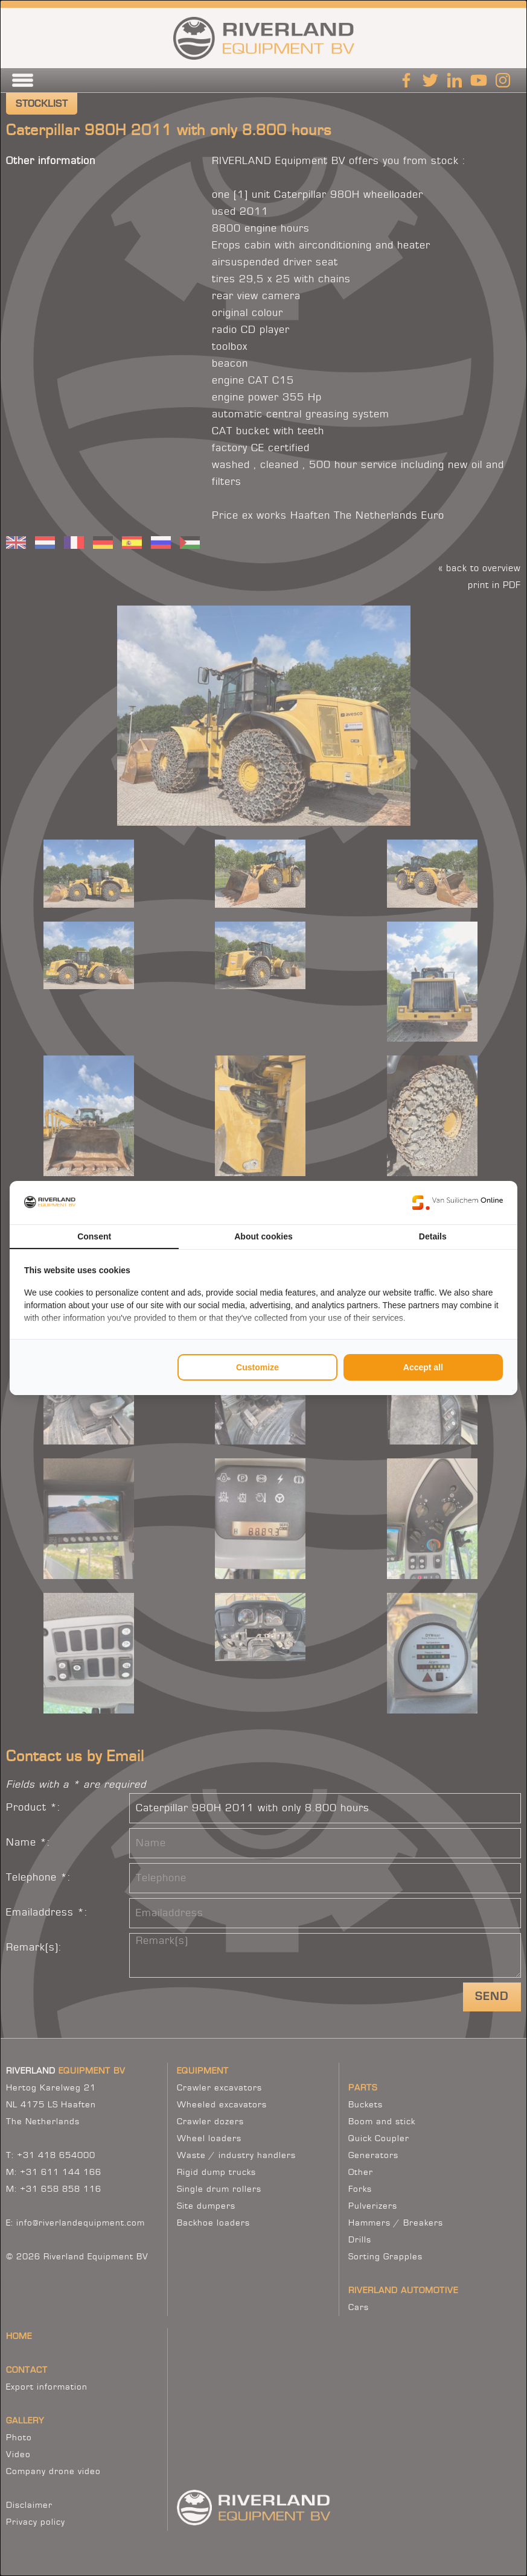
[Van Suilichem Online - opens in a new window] (457, 1202)
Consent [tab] (94, 1236)
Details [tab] (433, 1236)
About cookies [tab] (263, 1236)
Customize (257, 1367)
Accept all (423, 1367)
